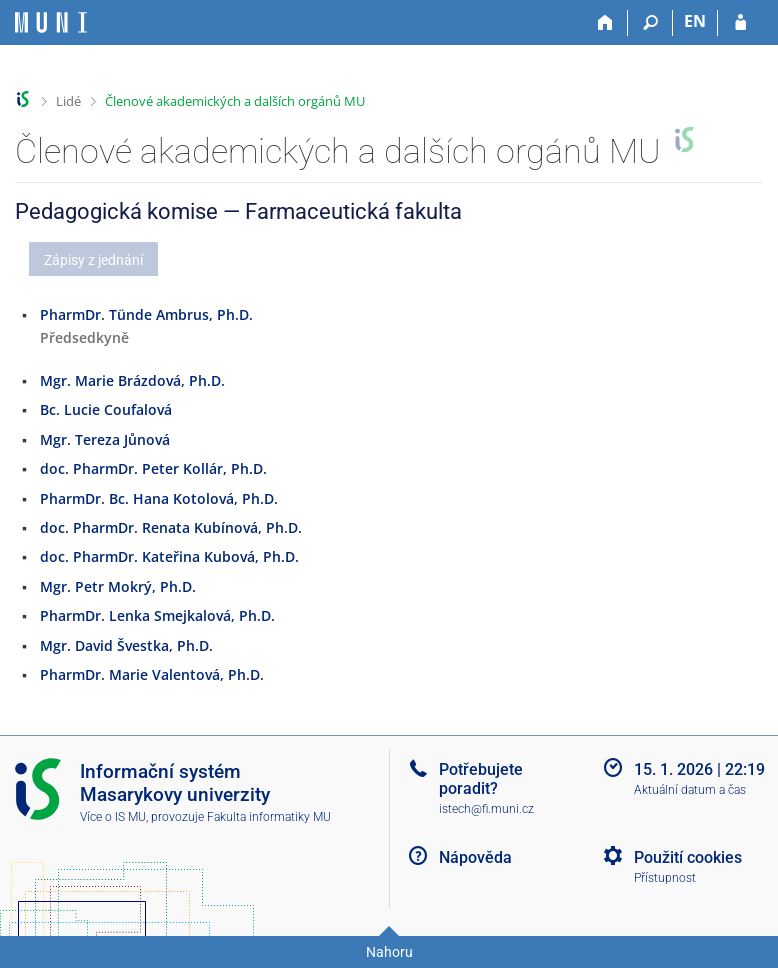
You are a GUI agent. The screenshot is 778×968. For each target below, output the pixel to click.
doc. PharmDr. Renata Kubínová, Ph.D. (171, 527)
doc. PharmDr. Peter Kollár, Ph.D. (153, 468)
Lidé (68, 101)
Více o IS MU (113, 817)
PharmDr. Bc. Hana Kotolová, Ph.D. (159, 498)
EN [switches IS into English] (695, 21)
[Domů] (605, 23)
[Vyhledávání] (650, 23)
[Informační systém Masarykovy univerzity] (51, 22)
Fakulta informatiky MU (269, 817)
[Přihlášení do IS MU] (740, 23)
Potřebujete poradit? (481, 779)
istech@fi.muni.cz (486, 809)
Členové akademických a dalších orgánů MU (235, 101)
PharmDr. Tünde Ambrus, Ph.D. (146, 314)
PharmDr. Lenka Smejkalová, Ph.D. (157, 615)
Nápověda (475, 857)
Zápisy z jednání (93, 260)
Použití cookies (688, 857)
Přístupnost (665, 878)
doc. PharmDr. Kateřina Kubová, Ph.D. (169, 556)
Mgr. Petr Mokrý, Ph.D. (118, 586)
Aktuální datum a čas (690, 790)
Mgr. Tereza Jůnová (105, 439)
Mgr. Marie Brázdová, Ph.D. (132, 380)
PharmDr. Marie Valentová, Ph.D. (152, 674)
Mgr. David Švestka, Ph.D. (126, 645)
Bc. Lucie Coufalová (106, 409)
